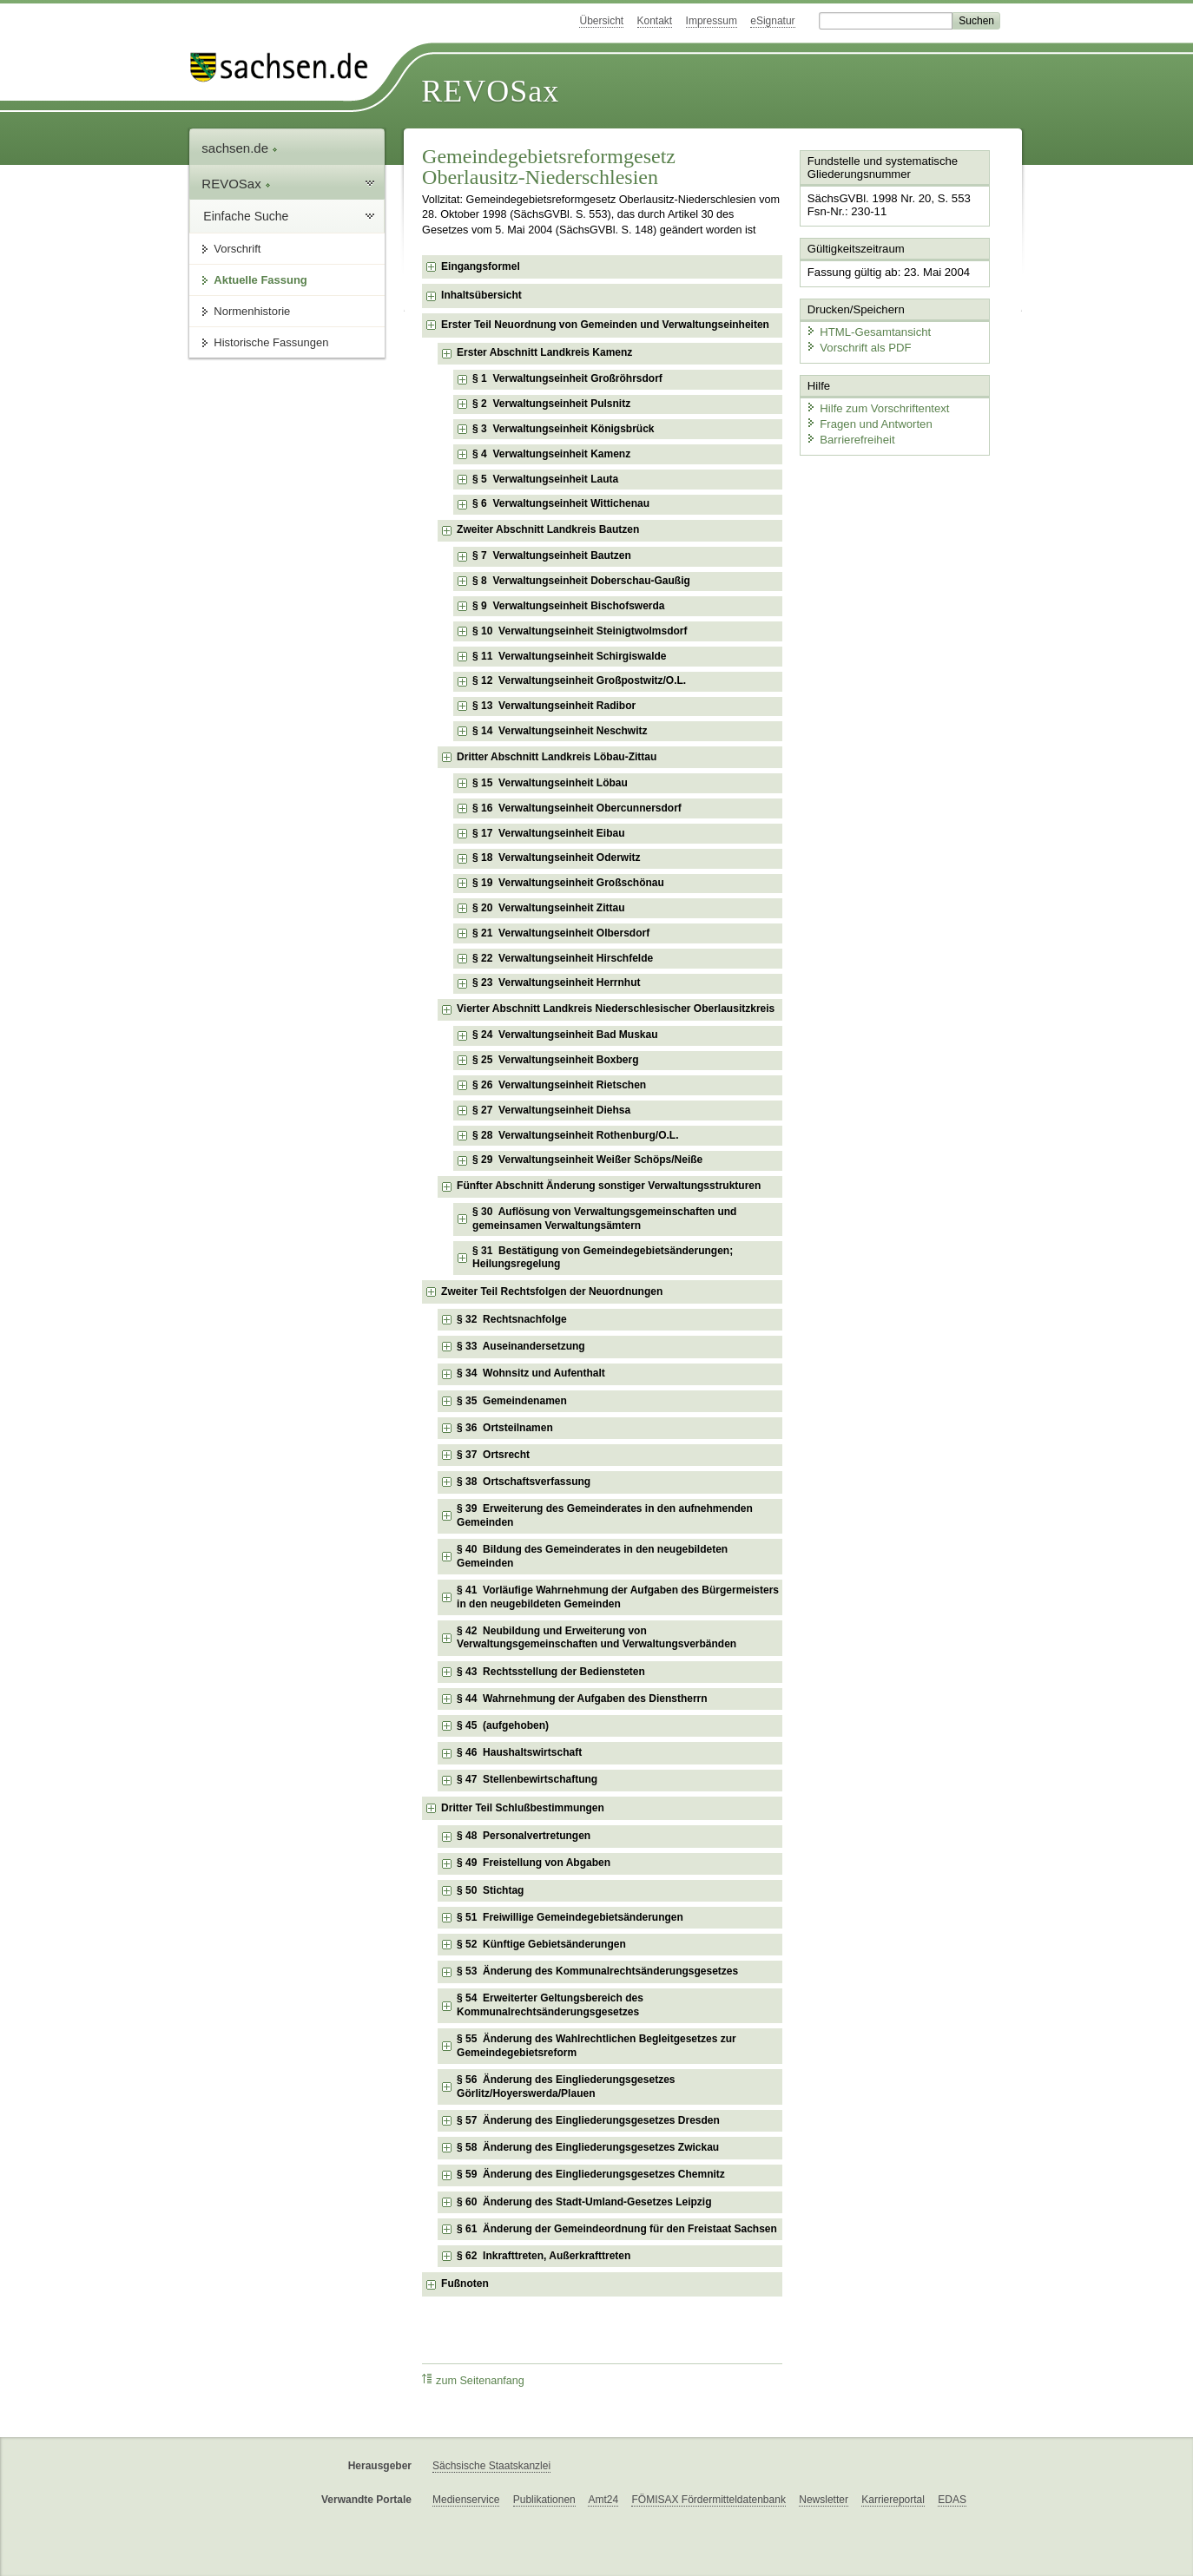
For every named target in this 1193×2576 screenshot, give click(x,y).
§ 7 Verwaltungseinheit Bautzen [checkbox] (551, 555)
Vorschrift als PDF (857, 345)
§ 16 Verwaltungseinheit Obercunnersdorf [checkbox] (577, 808)
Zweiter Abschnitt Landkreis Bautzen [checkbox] (548, 529)
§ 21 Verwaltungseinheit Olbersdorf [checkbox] (560, 933)
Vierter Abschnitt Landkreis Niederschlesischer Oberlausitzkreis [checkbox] (615, 1008)
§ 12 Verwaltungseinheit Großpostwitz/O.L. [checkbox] (579, 680)
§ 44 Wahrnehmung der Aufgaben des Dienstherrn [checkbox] (582, 1698)
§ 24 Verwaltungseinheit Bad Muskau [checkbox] (564, 1034)
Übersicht (601, 21)
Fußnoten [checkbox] (465, 2283)
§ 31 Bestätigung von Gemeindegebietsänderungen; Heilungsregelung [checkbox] (602, 1258)
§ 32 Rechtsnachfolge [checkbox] (512, 1319)
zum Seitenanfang (473, 2380)
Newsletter (823, 2500)
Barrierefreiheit (849, 436)
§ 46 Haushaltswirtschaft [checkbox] (519, 1752)
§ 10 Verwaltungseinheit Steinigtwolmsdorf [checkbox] (579, 631)
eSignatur (772, 21)
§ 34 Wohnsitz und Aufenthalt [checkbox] (531, 1373)
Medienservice (465, 2500)
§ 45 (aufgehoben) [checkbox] (503, 1725)
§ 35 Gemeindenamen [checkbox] (512, 1401)
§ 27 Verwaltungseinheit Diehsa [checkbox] (551, 1110)
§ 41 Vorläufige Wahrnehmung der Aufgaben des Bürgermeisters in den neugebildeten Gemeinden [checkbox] (618, 1597)
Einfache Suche (245, 216)
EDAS (952, 2500)
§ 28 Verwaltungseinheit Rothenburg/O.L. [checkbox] (575, 1135)
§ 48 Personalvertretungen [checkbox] (523, 1836)
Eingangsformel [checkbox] (480, 266)
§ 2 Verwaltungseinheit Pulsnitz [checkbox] (551, 404)
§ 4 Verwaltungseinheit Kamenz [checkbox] (551, 454)
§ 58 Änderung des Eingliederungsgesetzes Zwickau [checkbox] (588, 2147)
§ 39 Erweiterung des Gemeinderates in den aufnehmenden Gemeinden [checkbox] (605, 1515)
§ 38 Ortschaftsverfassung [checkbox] (523, 1481)
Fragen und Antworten (867, 420)
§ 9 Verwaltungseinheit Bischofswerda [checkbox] (568, 606)
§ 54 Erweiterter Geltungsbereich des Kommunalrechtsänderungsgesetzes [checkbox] (550, 2005)
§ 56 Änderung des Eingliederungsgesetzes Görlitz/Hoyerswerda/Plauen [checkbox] (566, 2086)
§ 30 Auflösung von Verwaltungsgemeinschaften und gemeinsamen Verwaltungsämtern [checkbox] (604, 1219)
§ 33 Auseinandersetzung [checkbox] (521, 1346)
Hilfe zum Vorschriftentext (876, 405)
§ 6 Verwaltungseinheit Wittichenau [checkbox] (560, 503)
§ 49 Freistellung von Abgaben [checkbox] (533, 1862)
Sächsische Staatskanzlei (491, 2466)
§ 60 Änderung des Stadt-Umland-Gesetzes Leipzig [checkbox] (584, 2202)
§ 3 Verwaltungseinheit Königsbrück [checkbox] (563, 429)
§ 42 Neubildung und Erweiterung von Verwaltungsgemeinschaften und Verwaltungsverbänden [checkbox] (596, 1638)
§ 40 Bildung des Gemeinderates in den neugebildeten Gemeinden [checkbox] (592, 1556)
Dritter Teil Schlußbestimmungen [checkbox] (522, 1808)
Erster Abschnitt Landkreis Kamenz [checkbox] (544, 352)
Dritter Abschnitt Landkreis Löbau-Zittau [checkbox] (556, 757)
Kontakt (655, 21)
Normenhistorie (252, 311)
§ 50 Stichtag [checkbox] (490, 1890)
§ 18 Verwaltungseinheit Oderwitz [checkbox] (556, 857)
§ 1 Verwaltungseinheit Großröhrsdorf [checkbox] (567, 378)
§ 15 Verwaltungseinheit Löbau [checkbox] (550, 783)
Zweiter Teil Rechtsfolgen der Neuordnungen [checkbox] (551, 1291)
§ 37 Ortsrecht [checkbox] (493, 1455)
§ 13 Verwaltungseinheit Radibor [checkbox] (554, 706)
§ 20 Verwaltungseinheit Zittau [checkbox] (548, 908)
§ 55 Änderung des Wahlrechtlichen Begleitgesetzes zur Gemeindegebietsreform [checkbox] (596, 2046)
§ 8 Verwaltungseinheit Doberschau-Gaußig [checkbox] (581, 581)
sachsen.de (239, 148)
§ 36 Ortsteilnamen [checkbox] (505, 1428)
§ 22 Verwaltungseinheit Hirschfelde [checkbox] (562, 958)
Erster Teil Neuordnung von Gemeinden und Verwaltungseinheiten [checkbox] (605, 325)
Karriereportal (893, 2500)
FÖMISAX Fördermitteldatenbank (708, 2500)
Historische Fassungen (271, 342)
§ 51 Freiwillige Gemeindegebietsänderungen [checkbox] (570, 1917)
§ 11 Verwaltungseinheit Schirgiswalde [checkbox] (569, 656)
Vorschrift (237, 248)
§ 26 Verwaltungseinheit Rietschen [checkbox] (559, 1085)
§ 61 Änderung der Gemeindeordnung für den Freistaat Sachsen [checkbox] (617, 2229)
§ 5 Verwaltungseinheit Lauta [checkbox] (545, 479)
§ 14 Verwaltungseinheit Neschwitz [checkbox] (559, 731)
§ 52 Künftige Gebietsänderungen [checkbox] (541, 1944)
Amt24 (603, 2500)
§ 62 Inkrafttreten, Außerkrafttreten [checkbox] (543, 2256)
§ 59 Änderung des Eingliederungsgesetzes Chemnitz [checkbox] (591, 2174)
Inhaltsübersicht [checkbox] (481, 295)
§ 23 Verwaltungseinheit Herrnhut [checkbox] (556, 982)
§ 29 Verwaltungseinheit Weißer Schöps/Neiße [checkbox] (587, 1159)
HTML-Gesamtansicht (866, 330)
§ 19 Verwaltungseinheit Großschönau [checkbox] (568, 883)
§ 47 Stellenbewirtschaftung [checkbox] (527, 1779)
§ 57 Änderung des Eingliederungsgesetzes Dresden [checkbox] (588, 2120)
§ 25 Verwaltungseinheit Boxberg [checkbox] (555, 1060)
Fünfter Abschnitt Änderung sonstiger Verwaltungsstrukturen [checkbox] (609, 1186)
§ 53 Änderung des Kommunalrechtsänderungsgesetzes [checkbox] (597, 1971)
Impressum (711, 21)
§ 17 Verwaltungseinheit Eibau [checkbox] (548, 833)
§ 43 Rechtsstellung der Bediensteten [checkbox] (551, 1672)
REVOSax (490, 91)
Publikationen (544, 2500)
